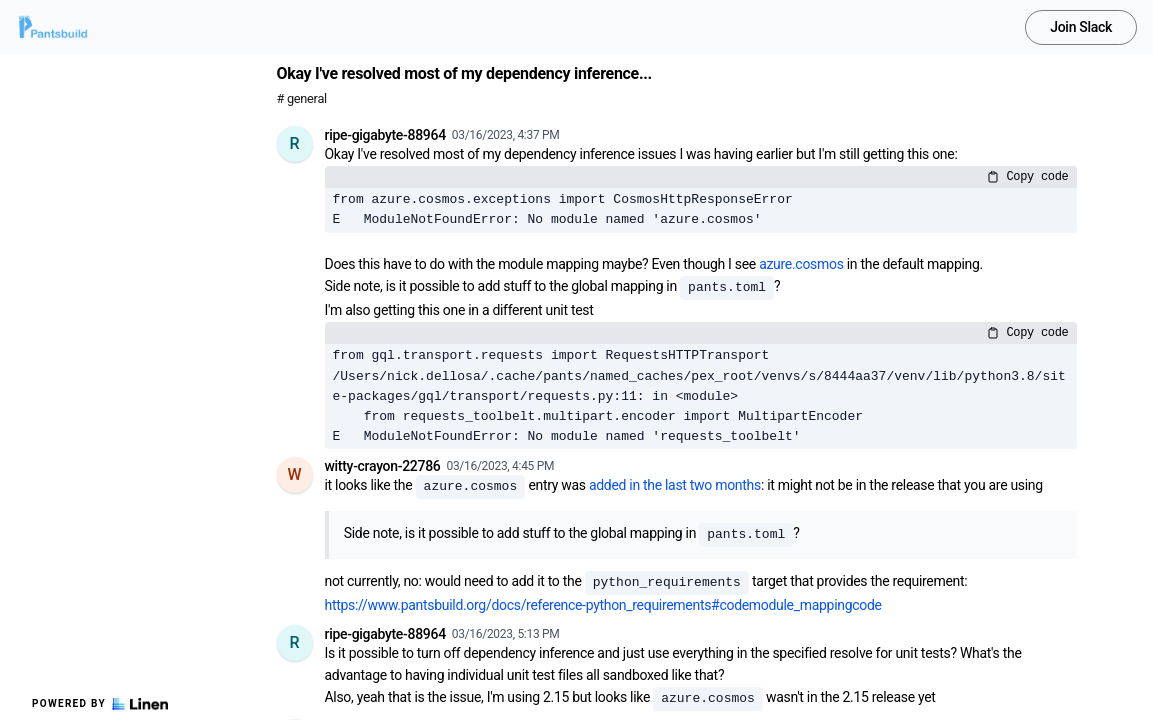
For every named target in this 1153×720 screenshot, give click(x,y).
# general (302, 98)
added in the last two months (675, 485)
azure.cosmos (801, 264)
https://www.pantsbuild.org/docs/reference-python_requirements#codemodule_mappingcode (603, 605)
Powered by (100, 704)
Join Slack (1081, 27)
